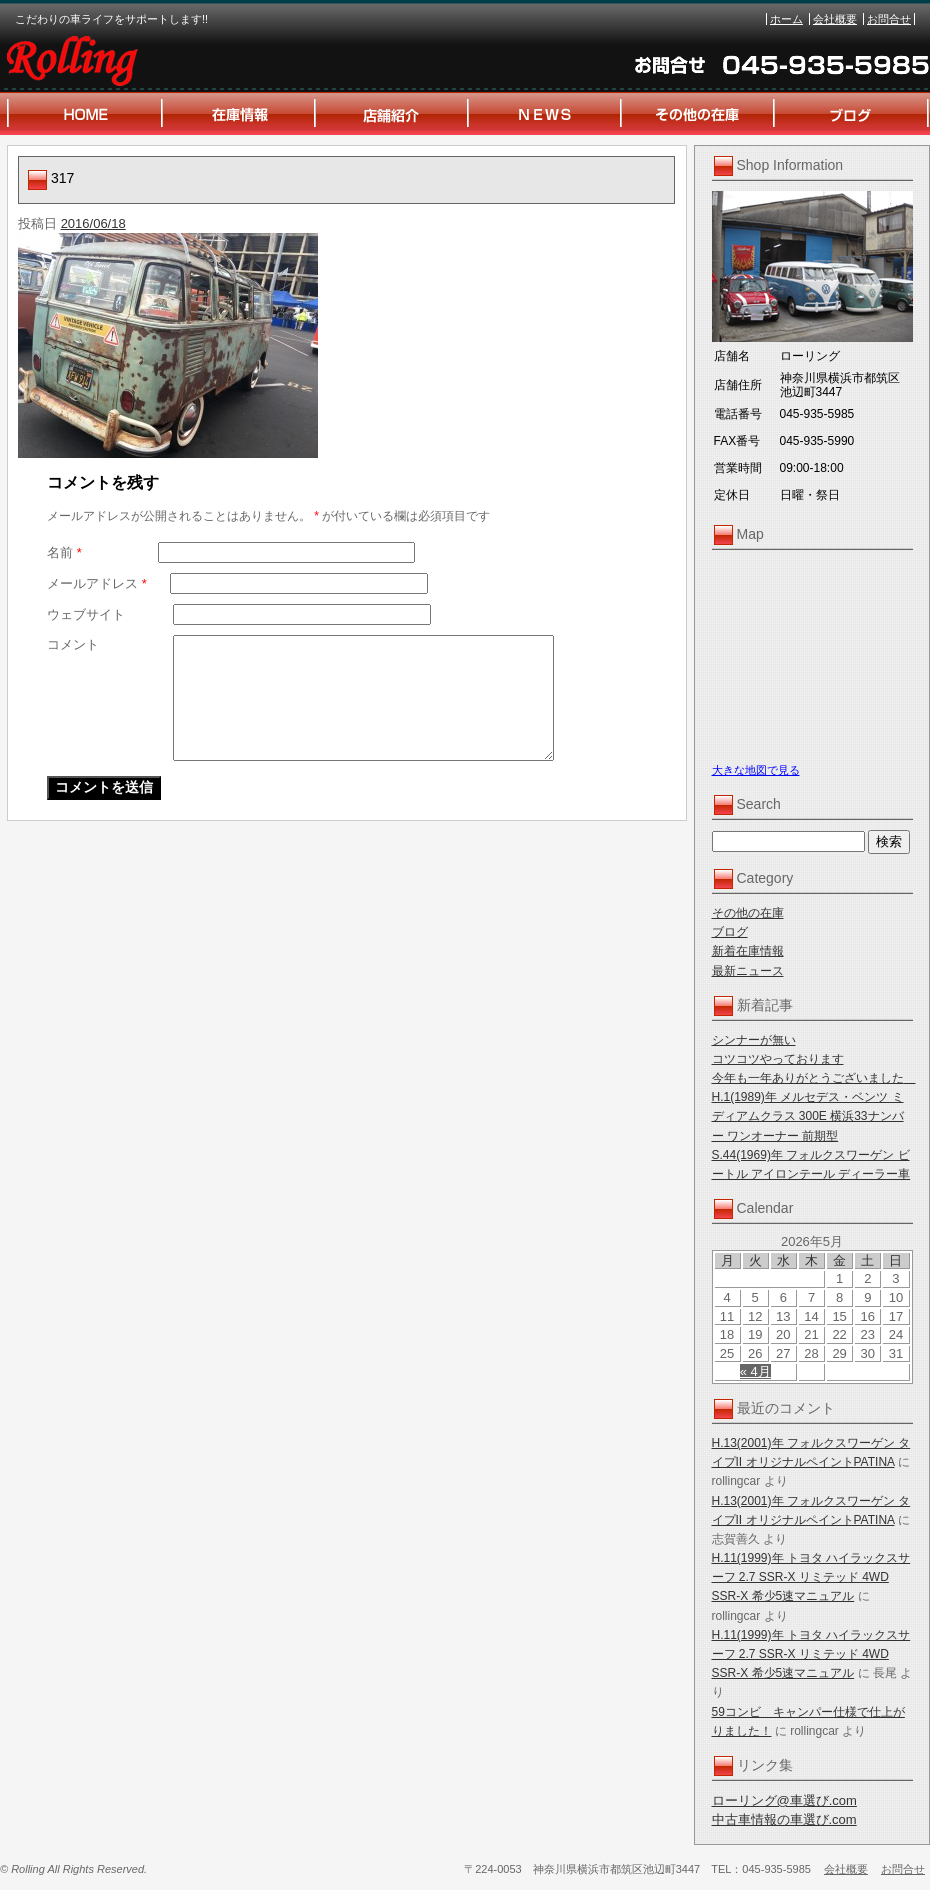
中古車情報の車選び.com (784, 1819)
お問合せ (889, 19)
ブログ (730, 932)
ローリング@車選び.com (784, 1800)
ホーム (786, 19)
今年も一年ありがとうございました (814, 1078)
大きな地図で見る (756, 770)
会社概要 (835, 19)
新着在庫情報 (748, 951)
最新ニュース (748, 971)
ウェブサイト (86, 614)
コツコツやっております (778, 1059)
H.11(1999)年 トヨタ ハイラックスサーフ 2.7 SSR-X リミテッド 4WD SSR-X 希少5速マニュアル (811, 1577)
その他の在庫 (748, 913)
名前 (64, 552)
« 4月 (755, 1371)
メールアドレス (97, 583)
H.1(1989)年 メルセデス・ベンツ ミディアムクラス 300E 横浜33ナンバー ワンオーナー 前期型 (808, 1116)
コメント (73, 644)
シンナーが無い (754, 1040)
